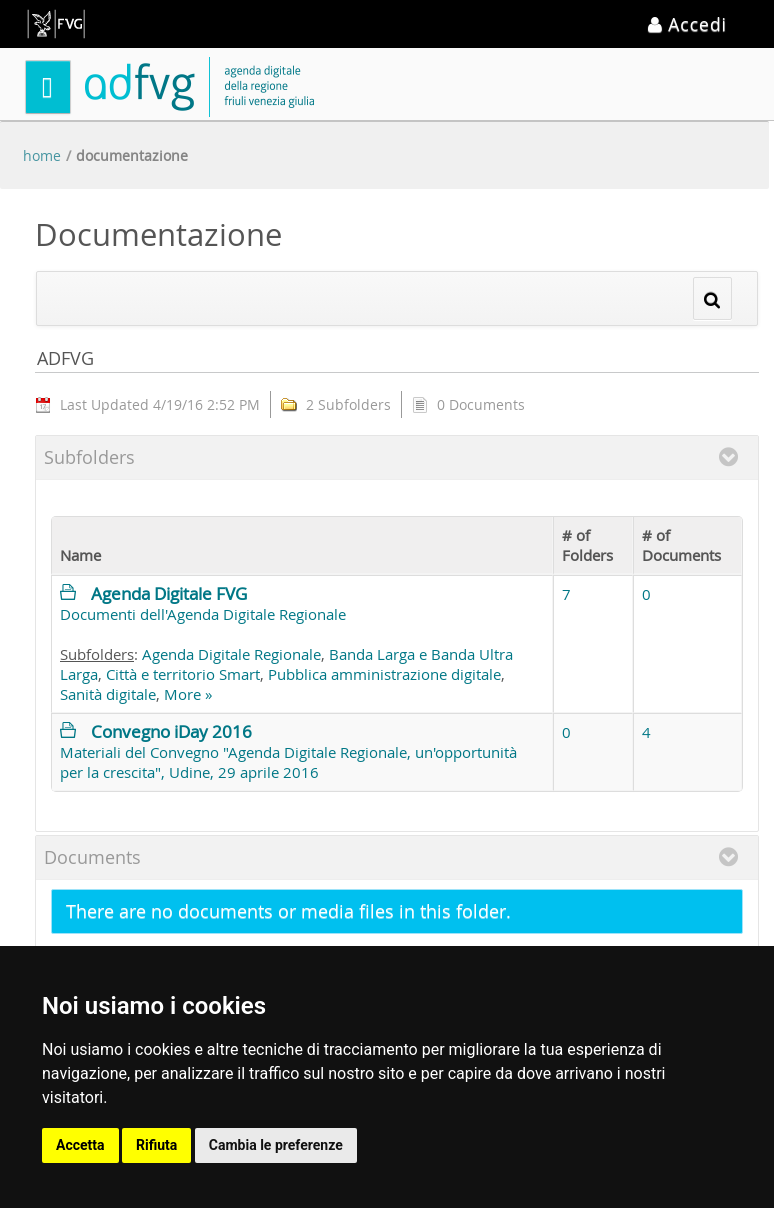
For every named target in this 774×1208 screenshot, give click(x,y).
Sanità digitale (108, 694)
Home (42, 155)
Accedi (687, 24)
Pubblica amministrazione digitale (384, 674)
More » (188, 694)
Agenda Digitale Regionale (231, 654)
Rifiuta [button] (156, 1145)
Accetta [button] (80, 1145)
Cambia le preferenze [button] (276, 1145)
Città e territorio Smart (183, 674)
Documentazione (132, 155)
